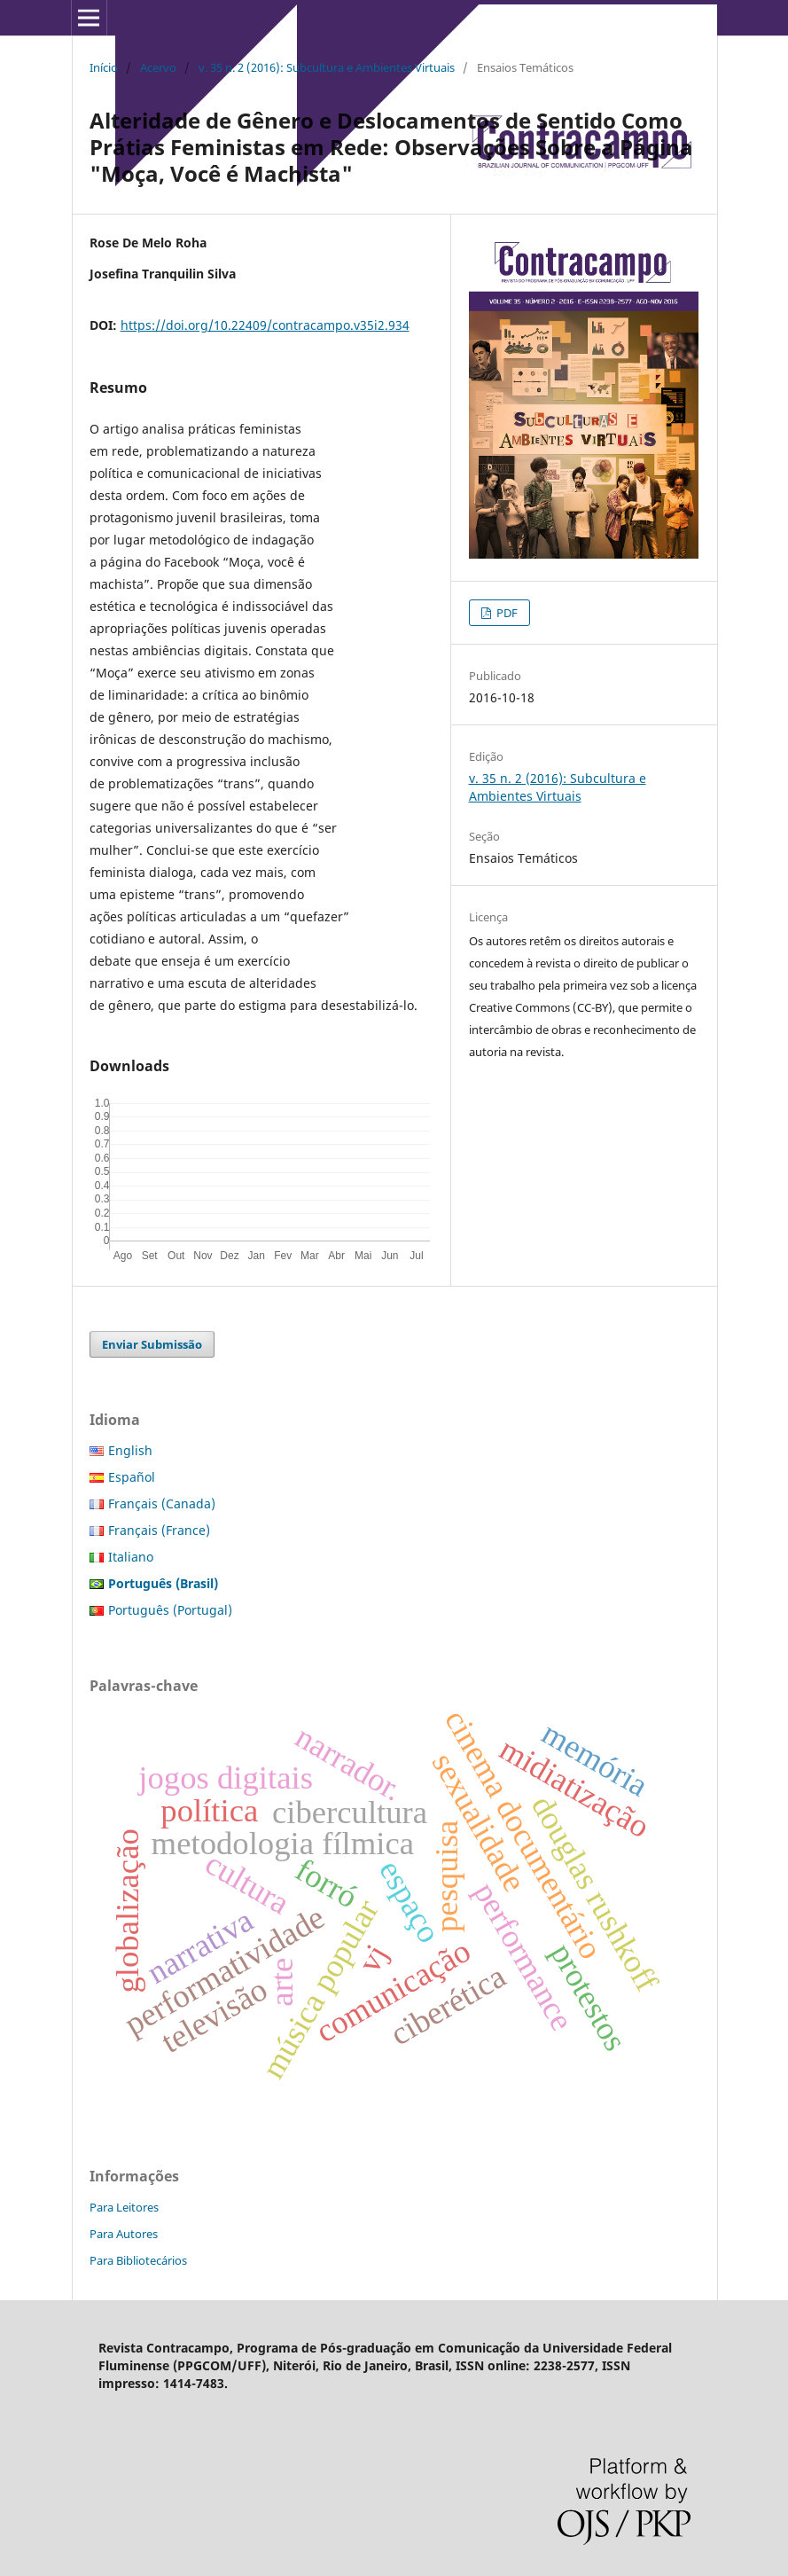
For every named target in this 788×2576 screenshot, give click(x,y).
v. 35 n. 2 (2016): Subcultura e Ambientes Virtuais (327, 67)
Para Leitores (124, 2207)
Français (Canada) (161, 1503)
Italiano (130, 1556)
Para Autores (124, 2234)
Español (131, 1476)
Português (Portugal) (170, 1609)
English (130, 1450)
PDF (506, 613)
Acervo (158, 67)
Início (104, 67)
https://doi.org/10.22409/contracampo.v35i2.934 (265, 325)
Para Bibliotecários (138, 2260)
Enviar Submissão (152, 1344)
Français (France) (159, 1530)
